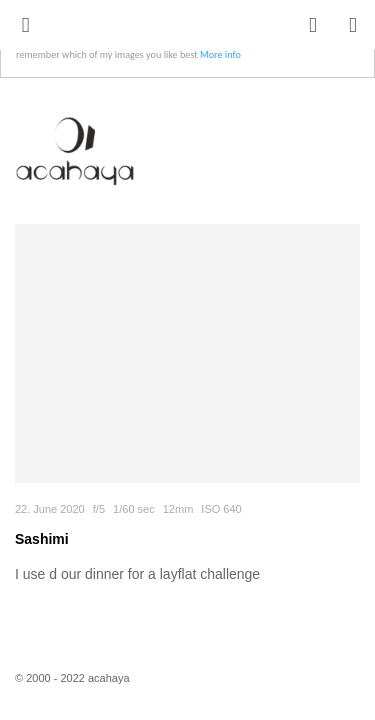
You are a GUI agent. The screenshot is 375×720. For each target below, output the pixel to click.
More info (220, 54)
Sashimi (42, 539)
